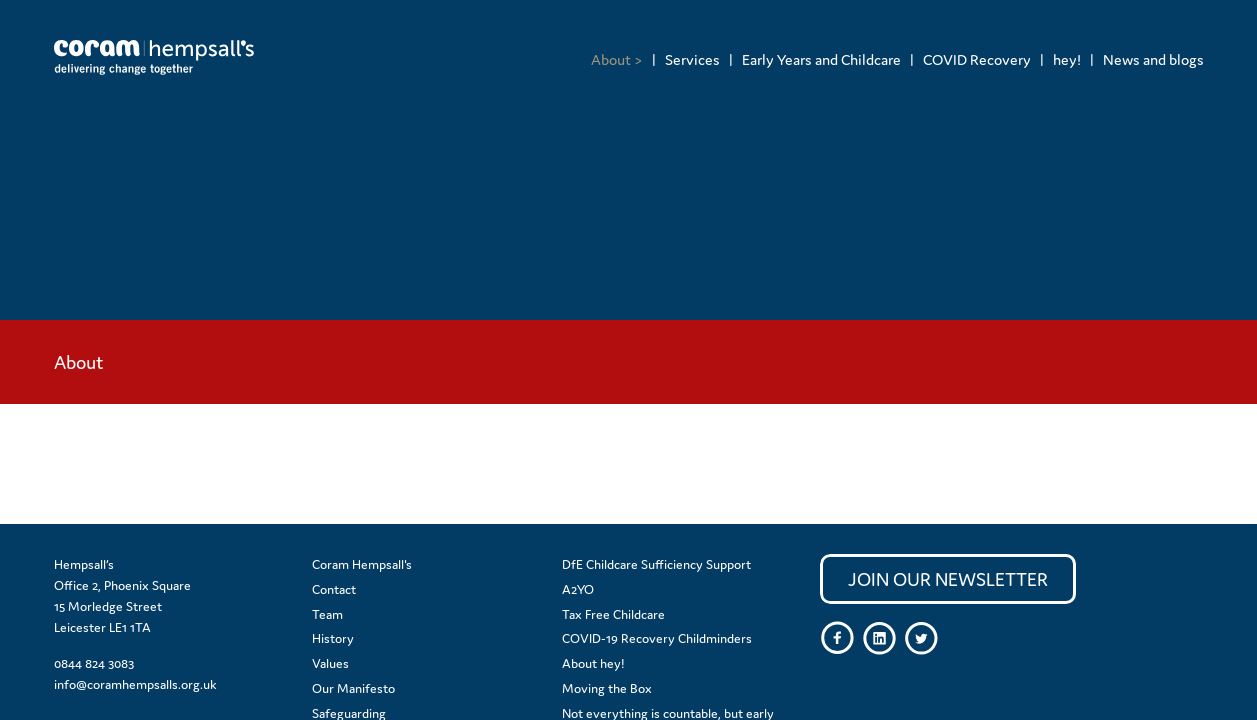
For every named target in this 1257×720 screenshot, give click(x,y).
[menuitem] (617, 59)
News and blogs (1153, 59)
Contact (334, 589)
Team (327, 614)
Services (692, 59)
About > (617, 59)
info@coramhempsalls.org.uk (135, 684)
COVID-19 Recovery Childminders (657, 638)
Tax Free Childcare (613, 614)
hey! (1067, 59)
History (333, 638)
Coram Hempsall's (362, 564)
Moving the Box (607, 688)
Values (330, 663)
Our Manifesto (353, 688)
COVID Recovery (977, 59)
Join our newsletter (948, 579)
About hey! (593, 663)
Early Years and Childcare (821, 59)
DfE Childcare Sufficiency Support (656, 564)
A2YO (578, 589)
